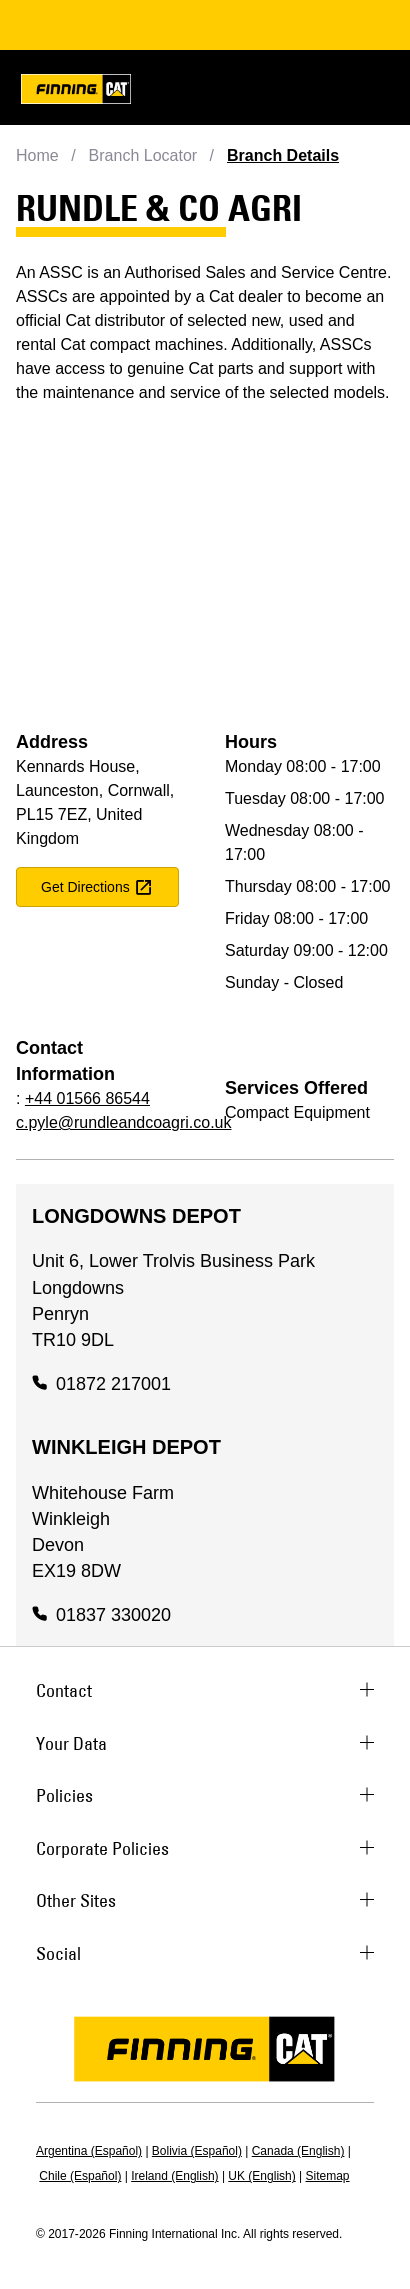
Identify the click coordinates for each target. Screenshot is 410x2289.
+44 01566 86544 (87, 1098)
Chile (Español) (80, 2176)
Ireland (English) (174, 2176)
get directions (97, 887)
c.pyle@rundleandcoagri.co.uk (123, 1122)
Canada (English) (298, 2151)
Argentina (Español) (89, 2151)
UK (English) (261, 2176)
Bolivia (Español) (197, 2151)
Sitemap (328, 2176)
